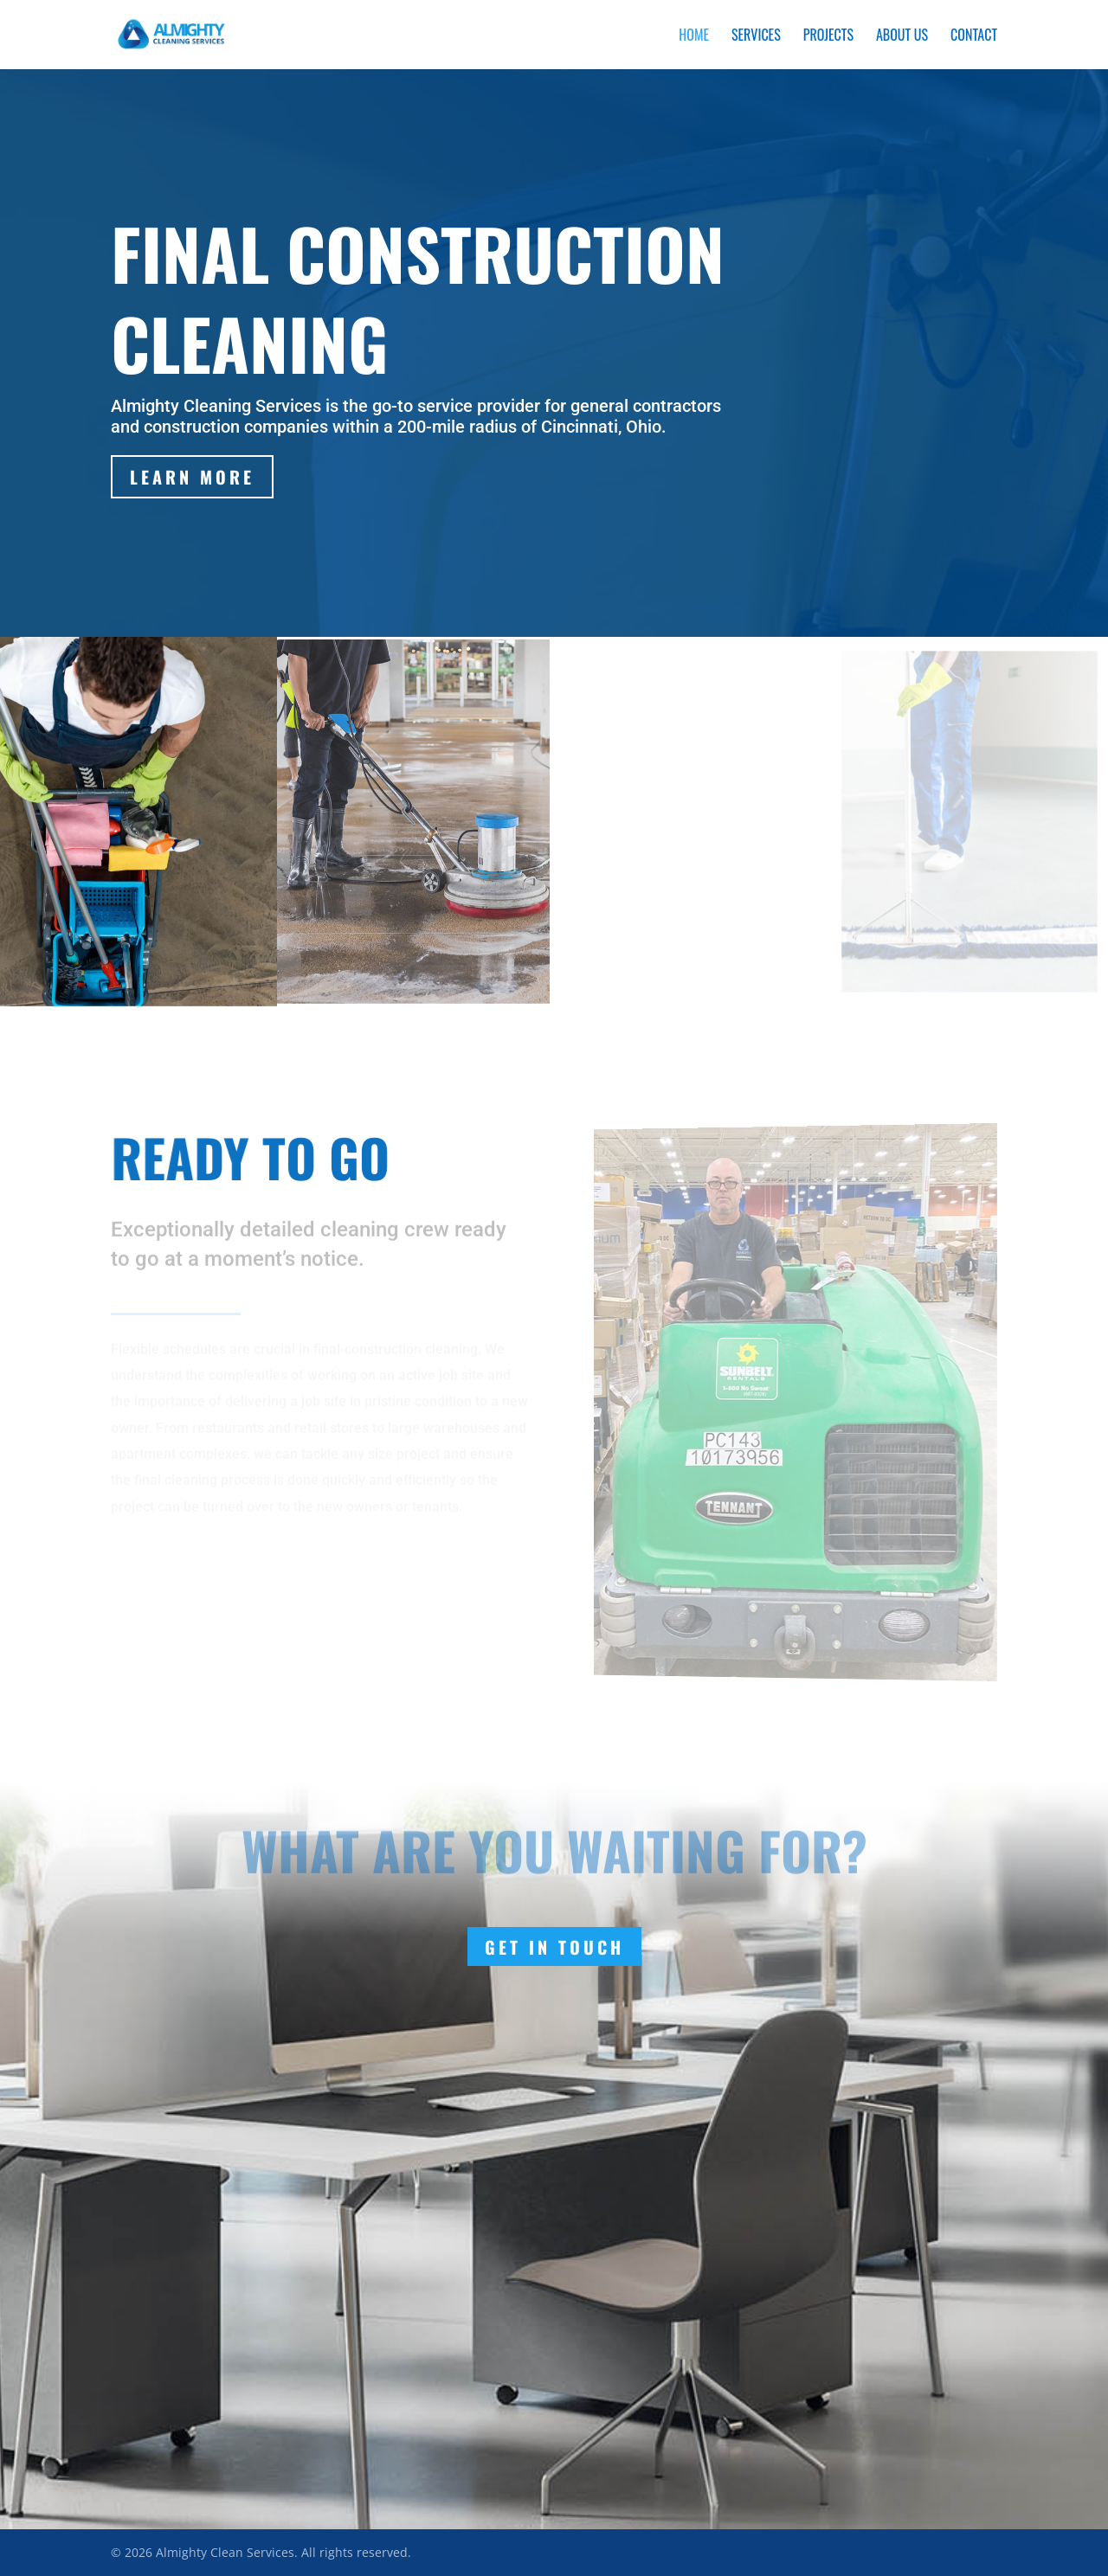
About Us (902, 37)
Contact (973, 37)
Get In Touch (554, 1947)
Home (694, 37)
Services (756, 37)
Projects (828, 37)
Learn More (193, 477)
